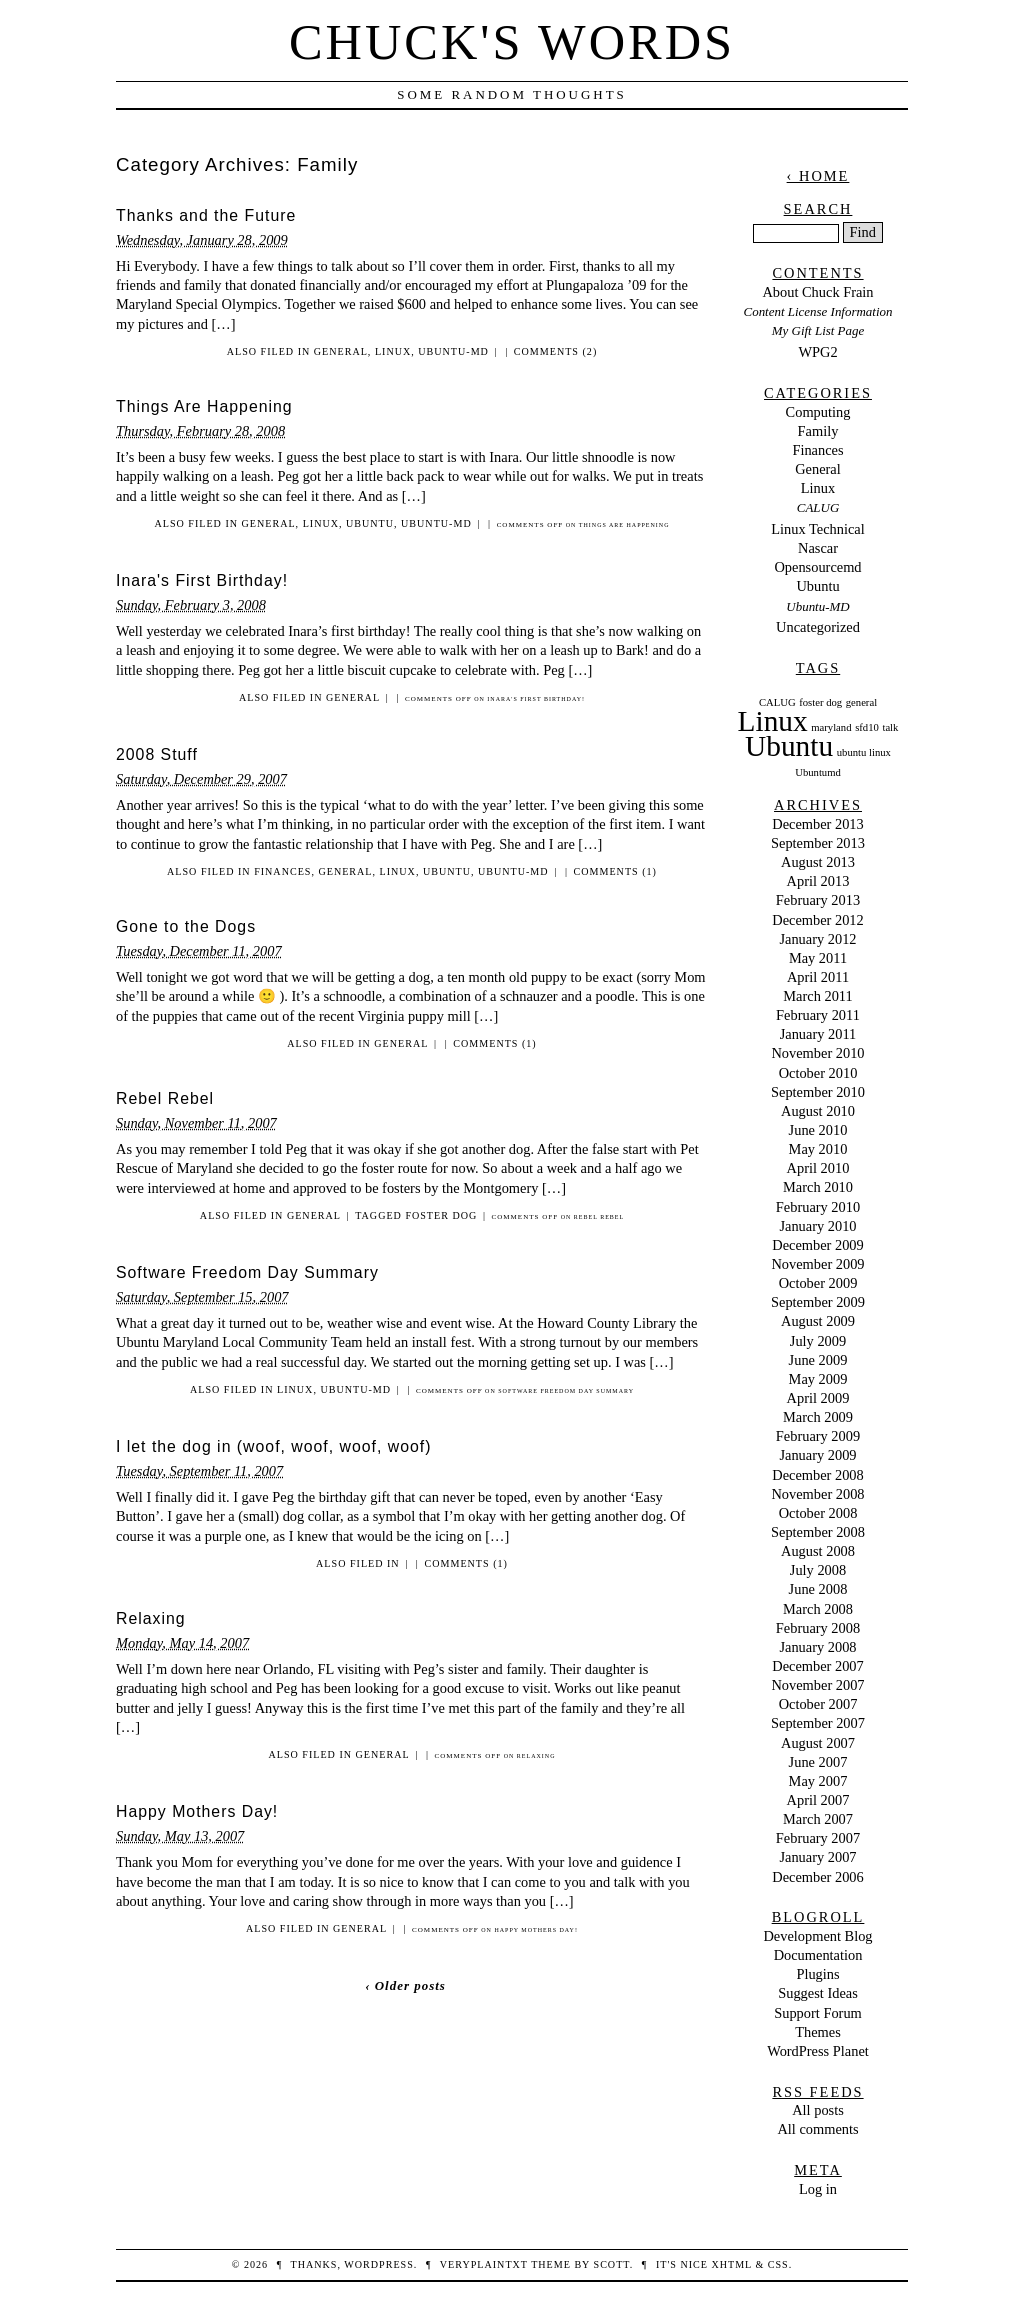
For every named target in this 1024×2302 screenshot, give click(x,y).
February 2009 (818, 1436)
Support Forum (818, 2013)
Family (818, 431)
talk (890, 727)
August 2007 (818, 1743)
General (341, 351)
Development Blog (817, 1936)
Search (818, 209)
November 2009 (817, 1264)
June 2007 (818, 1762)
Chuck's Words (512, 42)
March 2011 (817, 996)
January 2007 (817, 1857)
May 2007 (818, 1781)
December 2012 (818, 920)
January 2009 (817, 1455)
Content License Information (818, 311)
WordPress (378, 2264)
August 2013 (818, 862)
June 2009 (818, 1360)
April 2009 (818, 1398)
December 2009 (818, 1245)
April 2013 (818, 881)
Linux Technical (817, 529)
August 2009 (818, 1321)
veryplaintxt (484, 2264)
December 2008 (818, 1475)
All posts (818, 2110)
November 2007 (817, 1685)
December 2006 (818, 1877)
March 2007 (818, 1819)
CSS (778, 2264)
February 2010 (818, 1207)
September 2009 (818, 1302)
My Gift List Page (818, 330)
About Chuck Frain (817, 292)
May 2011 (818, 958)
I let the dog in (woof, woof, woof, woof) (274, 1446)
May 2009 (818, 1379)
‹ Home (818, 176)
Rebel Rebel (165, 1098)
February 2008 (818, 1628)
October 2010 (818, 1073)
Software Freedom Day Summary (247, 1272)
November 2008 (817, 1494)
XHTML (731, 2264)
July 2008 (818, 1570)
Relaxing (151, 1618)
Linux (393, 351)
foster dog (441, 1215)
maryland (831, 727)
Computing (818, 412)
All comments (817, 2129)
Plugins (817, 1974)
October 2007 (818, 1704)
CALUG (818, 507)
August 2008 (818, 1551)
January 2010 (817, 1226)
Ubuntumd (818, 772)
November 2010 (817, 1053)
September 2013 (818, 843)
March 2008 (818, 1609)
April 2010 (818, 1168)
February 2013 (818, 900)
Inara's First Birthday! (202, 580)
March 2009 (818, 1417)
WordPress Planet (818, 2051)
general (861, 702)
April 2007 (818, 1800)
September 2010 (818, 1092)
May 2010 (818, 1149)
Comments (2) (555, 351)
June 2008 (818, 1589)
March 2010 (818, 1187)
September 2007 (818, 1723)
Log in (818, 2189)
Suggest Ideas (818, 1993)
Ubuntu (370, 523)
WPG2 (817, 352)
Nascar (818, 548)
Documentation (818, 1955)
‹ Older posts (405, 1985)
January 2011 (818, 1034)
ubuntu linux (864, 752)
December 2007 (818, 1666)
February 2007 (818, 1838)
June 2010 (818, 1130)
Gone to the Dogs (186, 926)
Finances (282, 871)
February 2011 (818, 1015)
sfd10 (867, 727)
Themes (818, 2032)
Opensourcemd (817, 567)
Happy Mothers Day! (197, 1811)
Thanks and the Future (206, 215)
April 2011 (818, 977)
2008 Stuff (157, 754)
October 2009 (818, 1283)
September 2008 (818, 1532)
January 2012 (817, 939)
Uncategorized (818, 627)
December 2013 (818, 824)
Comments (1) (615, 871)
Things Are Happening (204, 406)
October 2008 (818, 1513)
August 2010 (818, 1111)
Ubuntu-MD (453, 351)
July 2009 (818, 1341)
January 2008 (817, 1647)
